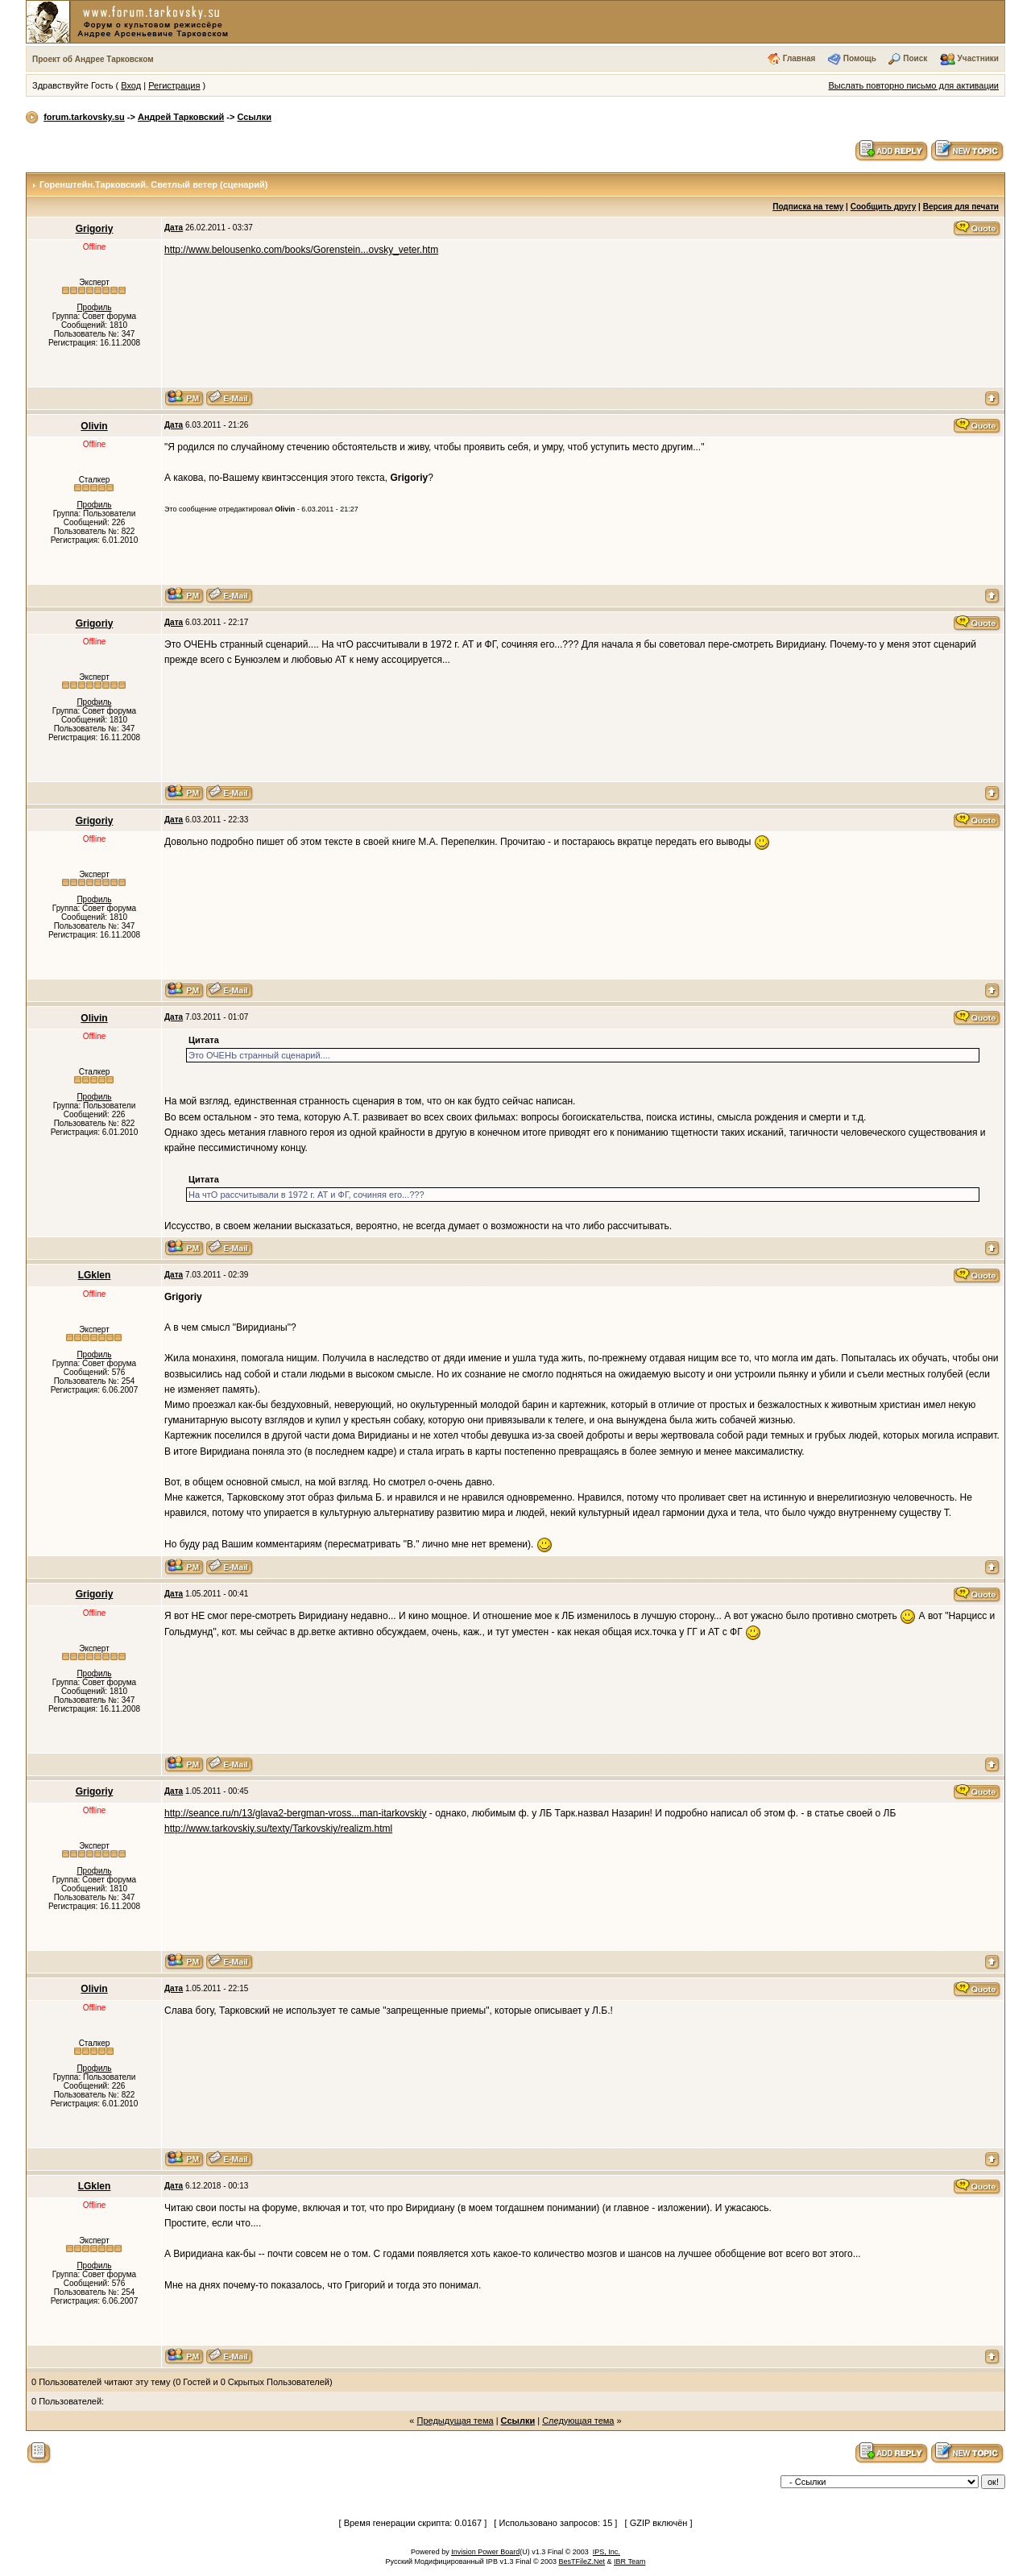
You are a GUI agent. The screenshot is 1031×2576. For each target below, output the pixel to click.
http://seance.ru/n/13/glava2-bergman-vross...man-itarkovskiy (295, 1813)
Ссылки (254, 117)
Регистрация (174, 85)
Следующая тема (578, 2420)
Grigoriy (95, 228)
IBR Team (629, 2561)
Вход (131, 85)
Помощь (859, 58)
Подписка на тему (807, 206)
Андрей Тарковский (181, 117)
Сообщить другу (884, 206)
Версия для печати (961, 206)
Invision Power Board (485, 2552)
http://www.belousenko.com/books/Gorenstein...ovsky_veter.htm (301, 249)
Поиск (915, 58)
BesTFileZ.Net (582, 2561)
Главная (799, 58)
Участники (978, 58)
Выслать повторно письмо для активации (913, 85)
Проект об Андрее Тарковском (93, 59)
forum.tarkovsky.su (84, 117)
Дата (173, 227)
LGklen (94, 1275)
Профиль (94, 307)
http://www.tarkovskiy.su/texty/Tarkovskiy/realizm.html (278, 1828)
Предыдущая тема (455, 2420)
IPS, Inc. (606, 2552)
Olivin (94, 426)
